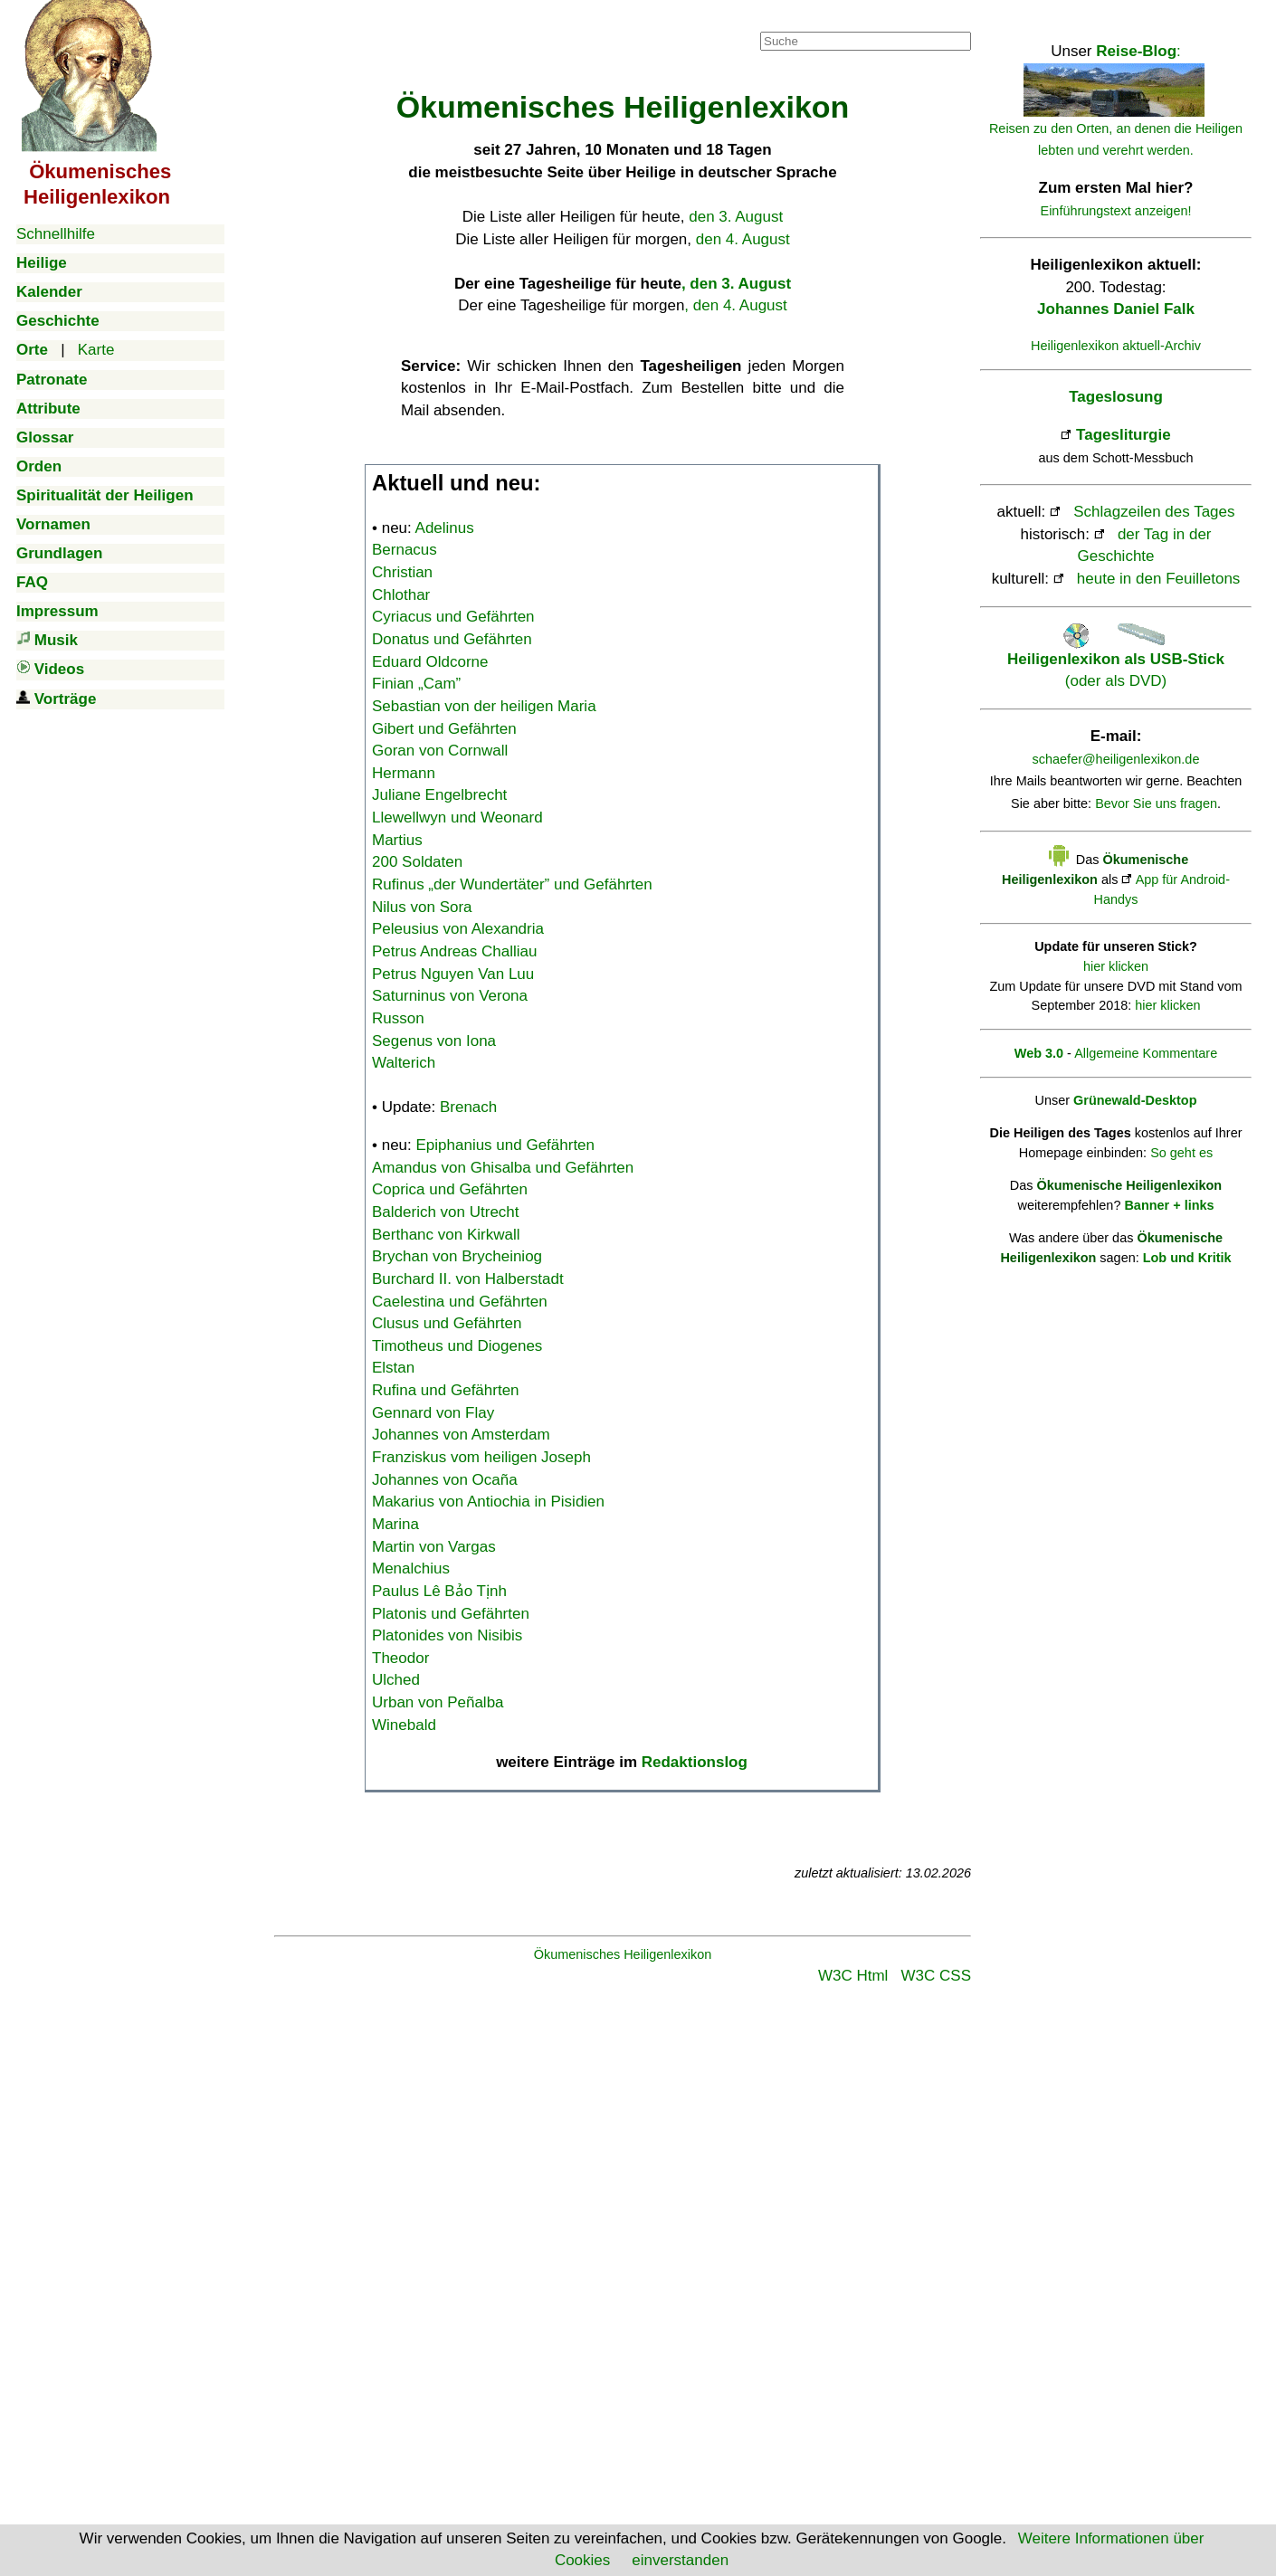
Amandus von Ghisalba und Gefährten (502, 1167)
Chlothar (401, 595)
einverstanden (680, 2560)
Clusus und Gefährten (446, 1323)
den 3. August (736, 216)
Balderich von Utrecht (445, 1212)
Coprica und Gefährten (450, 1189)
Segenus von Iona (434, 1041)
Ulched (396, 1679)
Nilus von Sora (422, 907)
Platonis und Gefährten (450, 1613)
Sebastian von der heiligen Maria (484, 706)
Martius (397, 840)
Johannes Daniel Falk (1116, 309)
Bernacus (404, 549)
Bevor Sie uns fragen (1156, 803)
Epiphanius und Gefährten (505, 1145)
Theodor (400, 1658)
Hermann (403, 773)
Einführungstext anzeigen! (1116, 211)
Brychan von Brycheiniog (457, 1256)
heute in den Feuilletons (1159, 578)
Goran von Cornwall (440, 750)
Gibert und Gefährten (444, 728)
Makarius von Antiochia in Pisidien (488, 1501)
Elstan (393, 1367)
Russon (398, 1018)
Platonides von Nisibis (447, 1635)
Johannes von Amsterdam (461, 1434)
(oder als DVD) (1115, 658)
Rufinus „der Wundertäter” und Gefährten (512, 884)
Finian (416, 683)
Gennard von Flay (433, 1412)
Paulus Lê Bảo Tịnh (439, 1591)
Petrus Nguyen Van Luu (453, 974)
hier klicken (1115, 966)
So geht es (1181, 1152)
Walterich (403, 1062)
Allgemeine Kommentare (1145, 1053)
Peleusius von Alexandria (458, 928)
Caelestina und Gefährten (460, 1301)
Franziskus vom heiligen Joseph (481, 1457)
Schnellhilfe (55, 233)
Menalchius (411, 1568)
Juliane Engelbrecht (439, 794)
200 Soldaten (417, 861)
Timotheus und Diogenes (457, 1346)
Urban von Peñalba (438, 1702)
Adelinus (444, 528)
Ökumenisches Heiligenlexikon (623, 1954)
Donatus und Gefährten (452, 639)
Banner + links (1169, 1205)
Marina (395, 1524)
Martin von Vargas (434, 1546)
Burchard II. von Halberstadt (468, 1279)
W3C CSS (936, 1975)
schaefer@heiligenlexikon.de (1116, 759)
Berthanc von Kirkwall (445, 1234)
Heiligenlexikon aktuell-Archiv (1116, 345)
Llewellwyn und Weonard (457, 817)
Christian (402, 572)
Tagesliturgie (1123, 434)
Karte (96, 349)
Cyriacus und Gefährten (453, 616)
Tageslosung (1116, 396)
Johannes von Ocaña (445, 1479)
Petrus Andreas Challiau (454, 951)
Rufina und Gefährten (445, 1390)
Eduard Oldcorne (430, 661)
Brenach (468, 1107)
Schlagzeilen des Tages (1153, 511)
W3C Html (853, 1975)
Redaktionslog (695, 1762)
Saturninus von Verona (450, 995)
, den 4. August (735, 305)
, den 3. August (736, 283)
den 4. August (743, 239)
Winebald (404, 1725)
